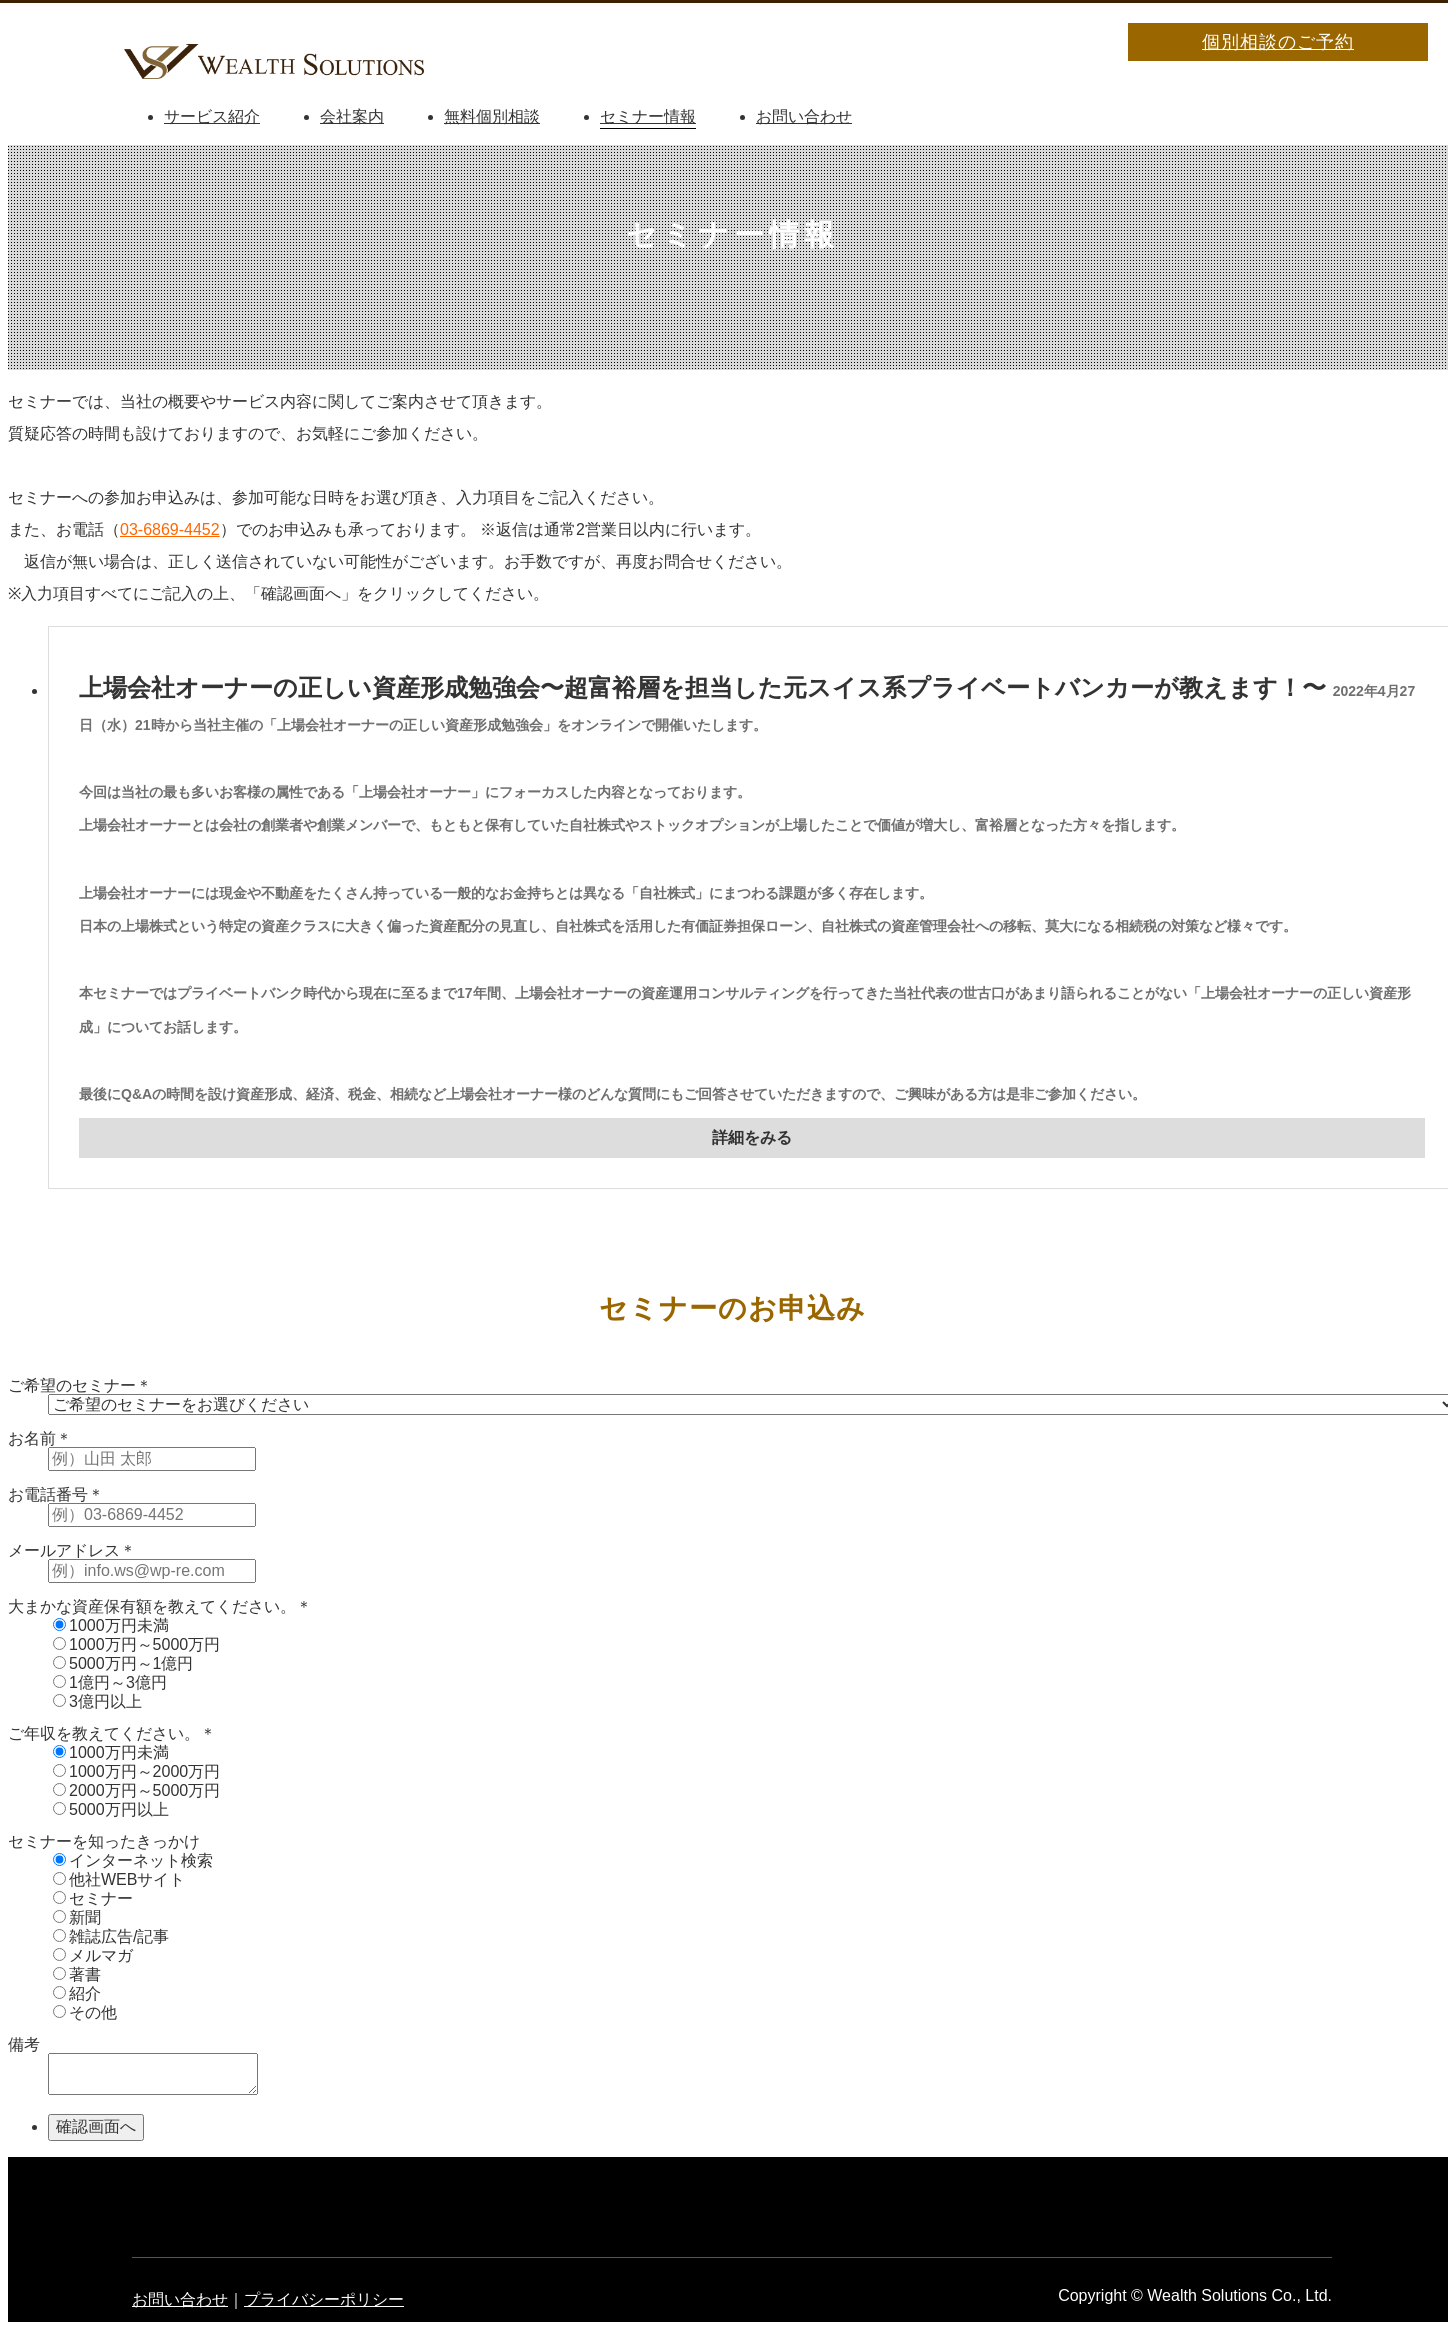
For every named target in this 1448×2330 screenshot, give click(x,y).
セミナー (93, 1898)
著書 (77, 1974)
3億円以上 (97, 1701)
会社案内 (352, 116)
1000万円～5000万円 (136, 1644)
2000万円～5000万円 (136, 1790)
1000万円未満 (111, 1625)
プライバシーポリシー (324, 2299)
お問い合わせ (804, 116)
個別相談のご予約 (1278, 42)
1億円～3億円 (110, 1682)
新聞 (77, 1917)
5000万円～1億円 (123, 1663)
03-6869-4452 (170, 529)
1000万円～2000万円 (136, 1771)
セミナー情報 (648, 116)
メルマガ (93, 1955)
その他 (85, 2012)
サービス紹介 (212, 116)
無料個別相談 (492, 116)
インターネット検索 (133, 1860)
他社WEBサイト (119, 1879)
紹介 (77, 1993)
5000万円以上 (111, 1809)
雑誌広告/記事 (111, 1936)
